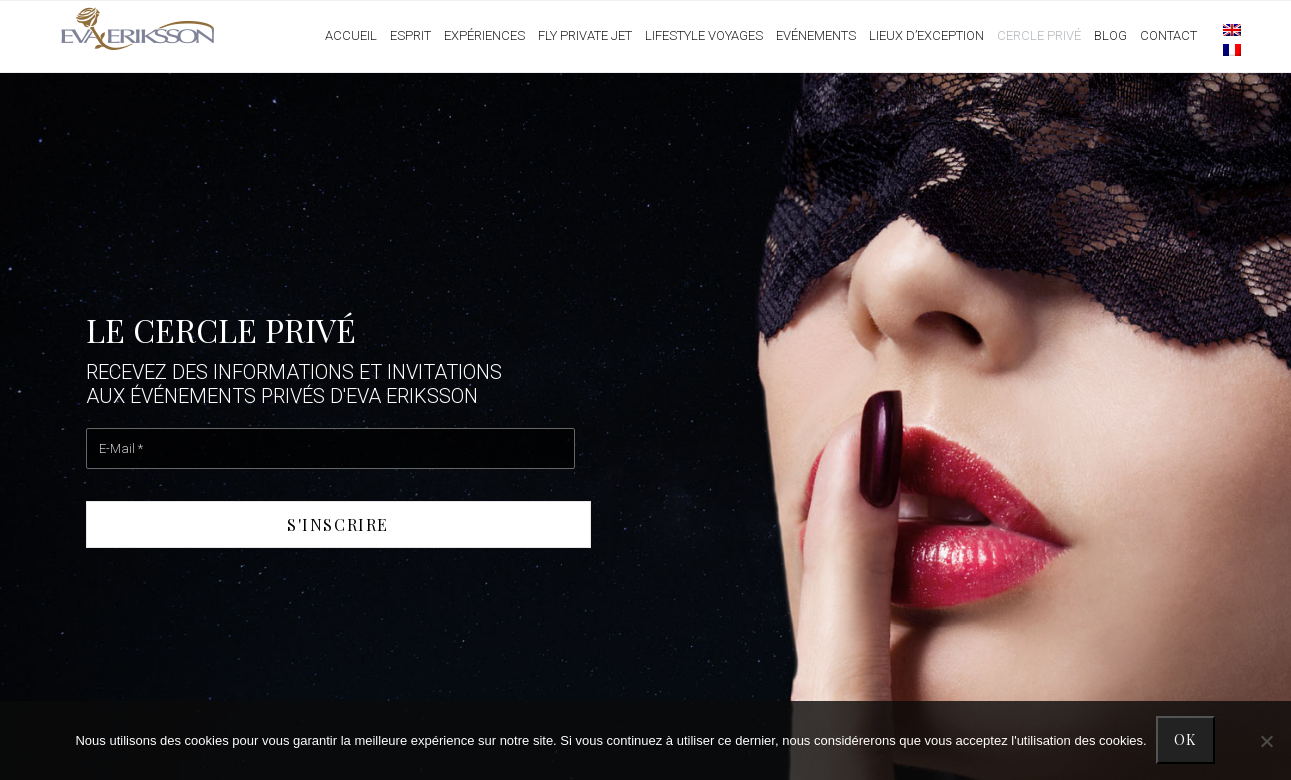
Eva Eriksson (139, 29)
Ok (1186, 740)
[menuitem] (1222, 29)
